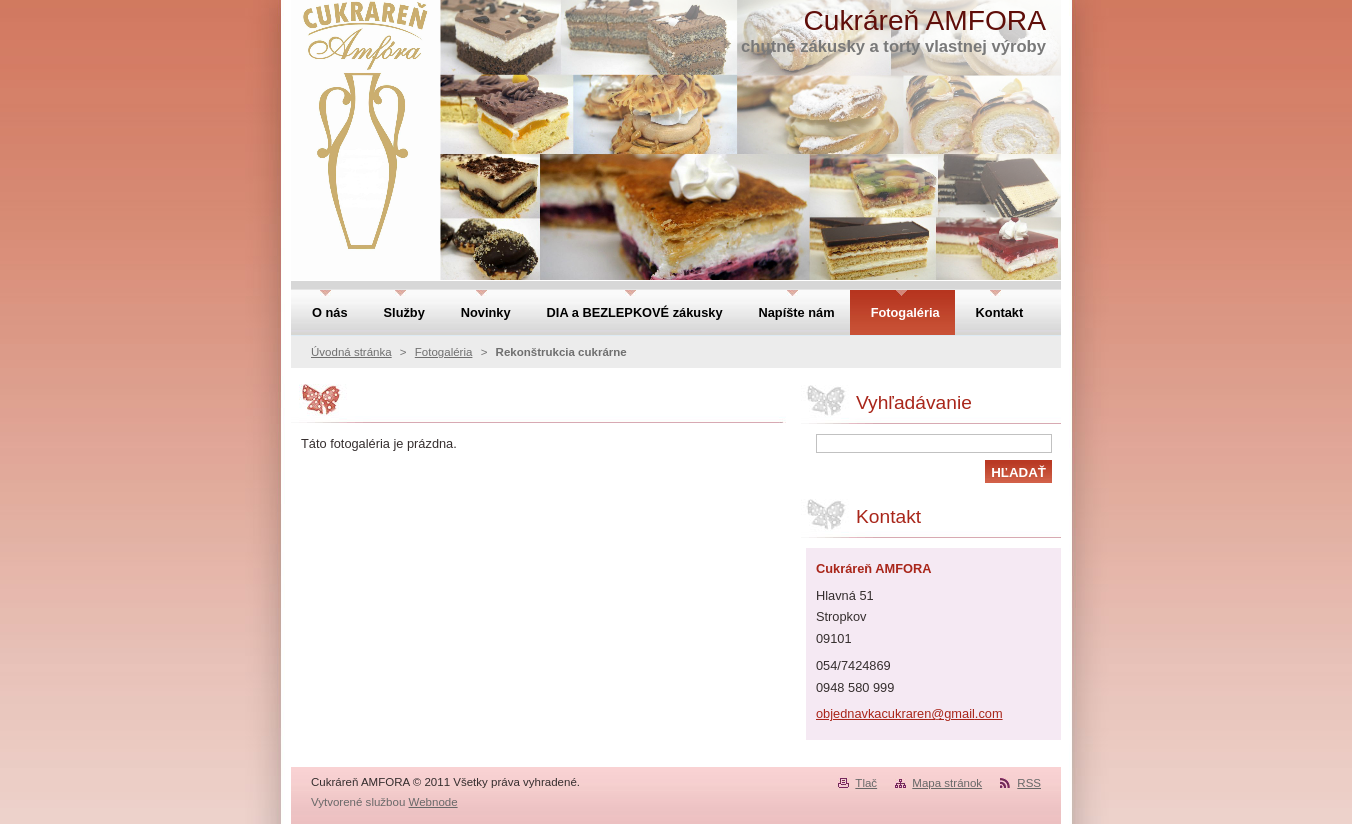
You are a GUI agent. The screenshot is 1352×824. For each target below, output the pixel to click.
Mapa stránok (947, 783)
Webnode (433, 802)
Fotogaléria (444, 352)
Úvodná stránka (351, 352)
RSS (1029, 783)
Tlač (866, 783)
